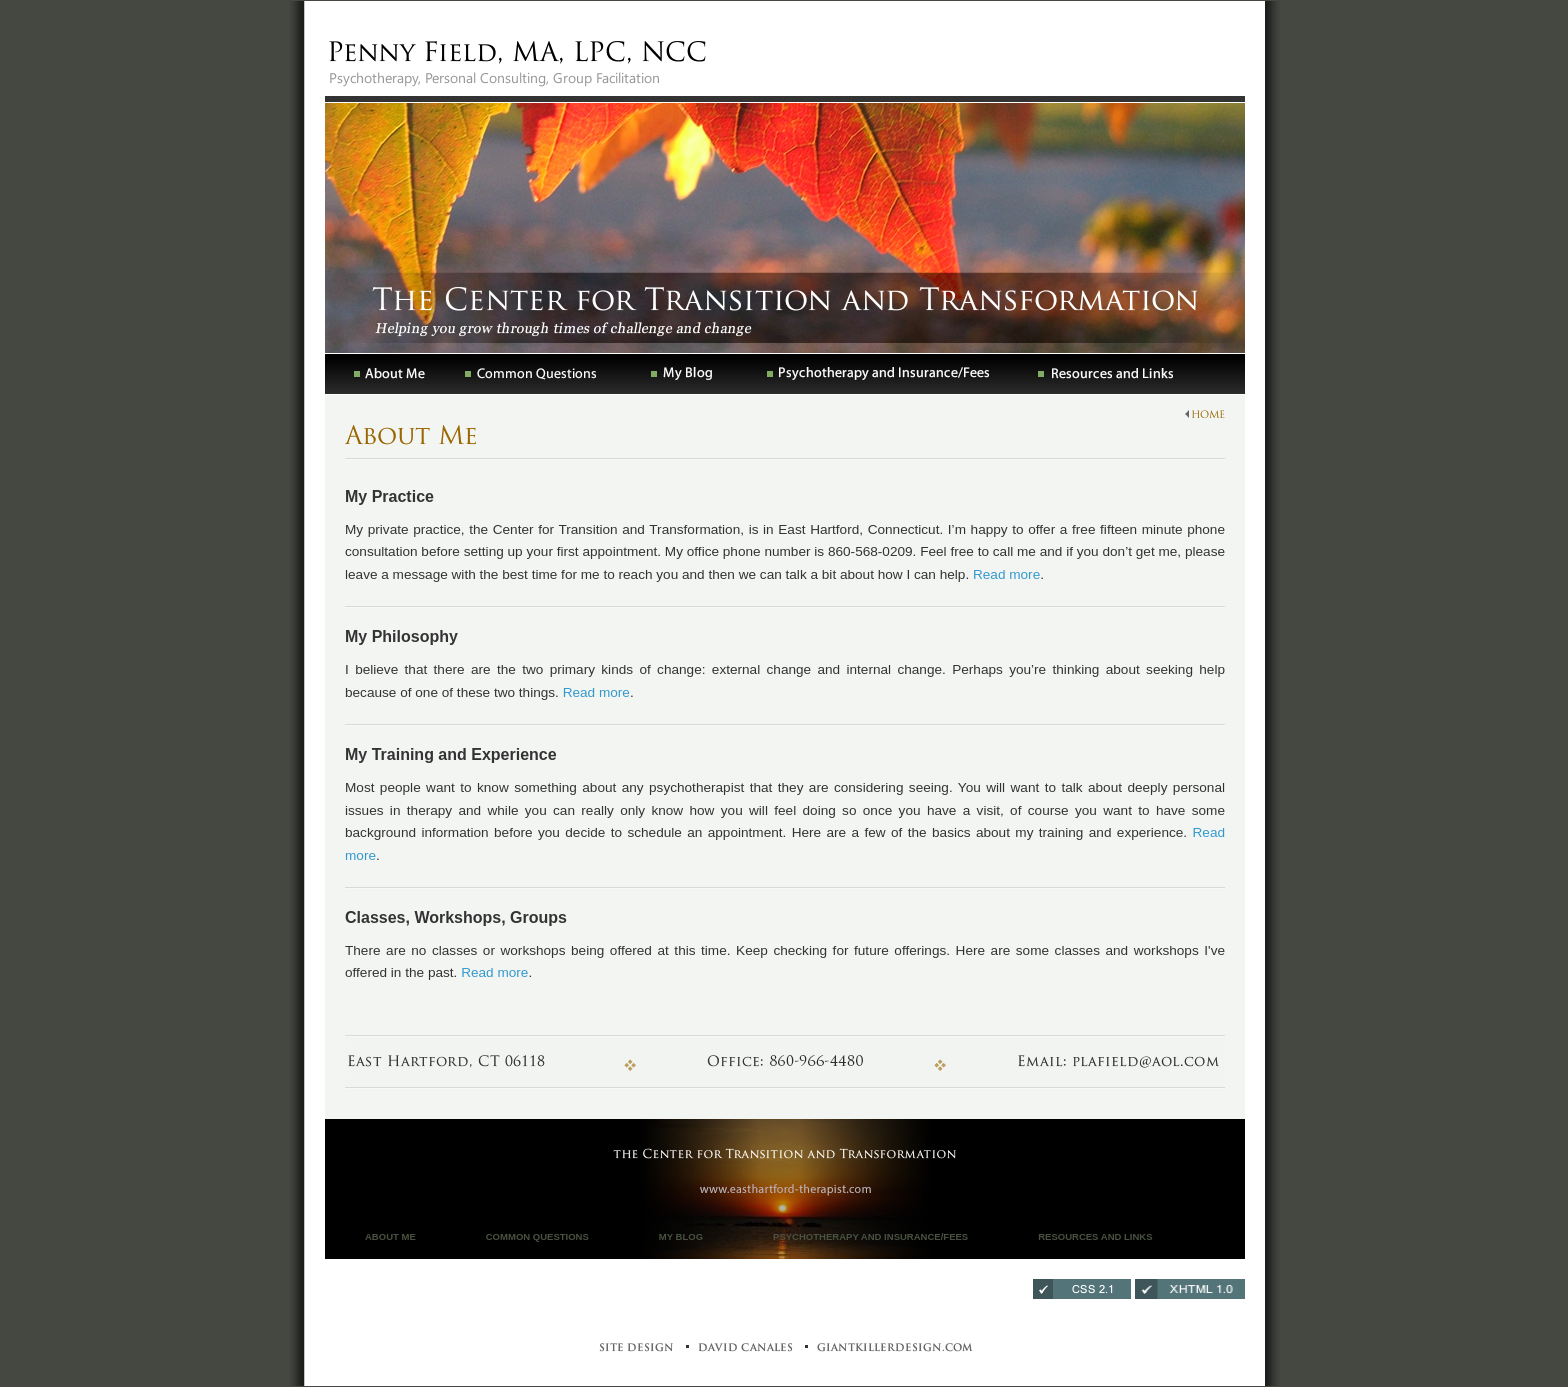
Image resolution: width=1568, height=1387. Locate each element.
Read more (1006, 574)
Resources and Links (1095, 1236)
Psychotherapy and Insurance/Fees (870, 1236)
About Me (390, 1236)
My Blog (681, 1236)
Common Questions (537, 1236)
